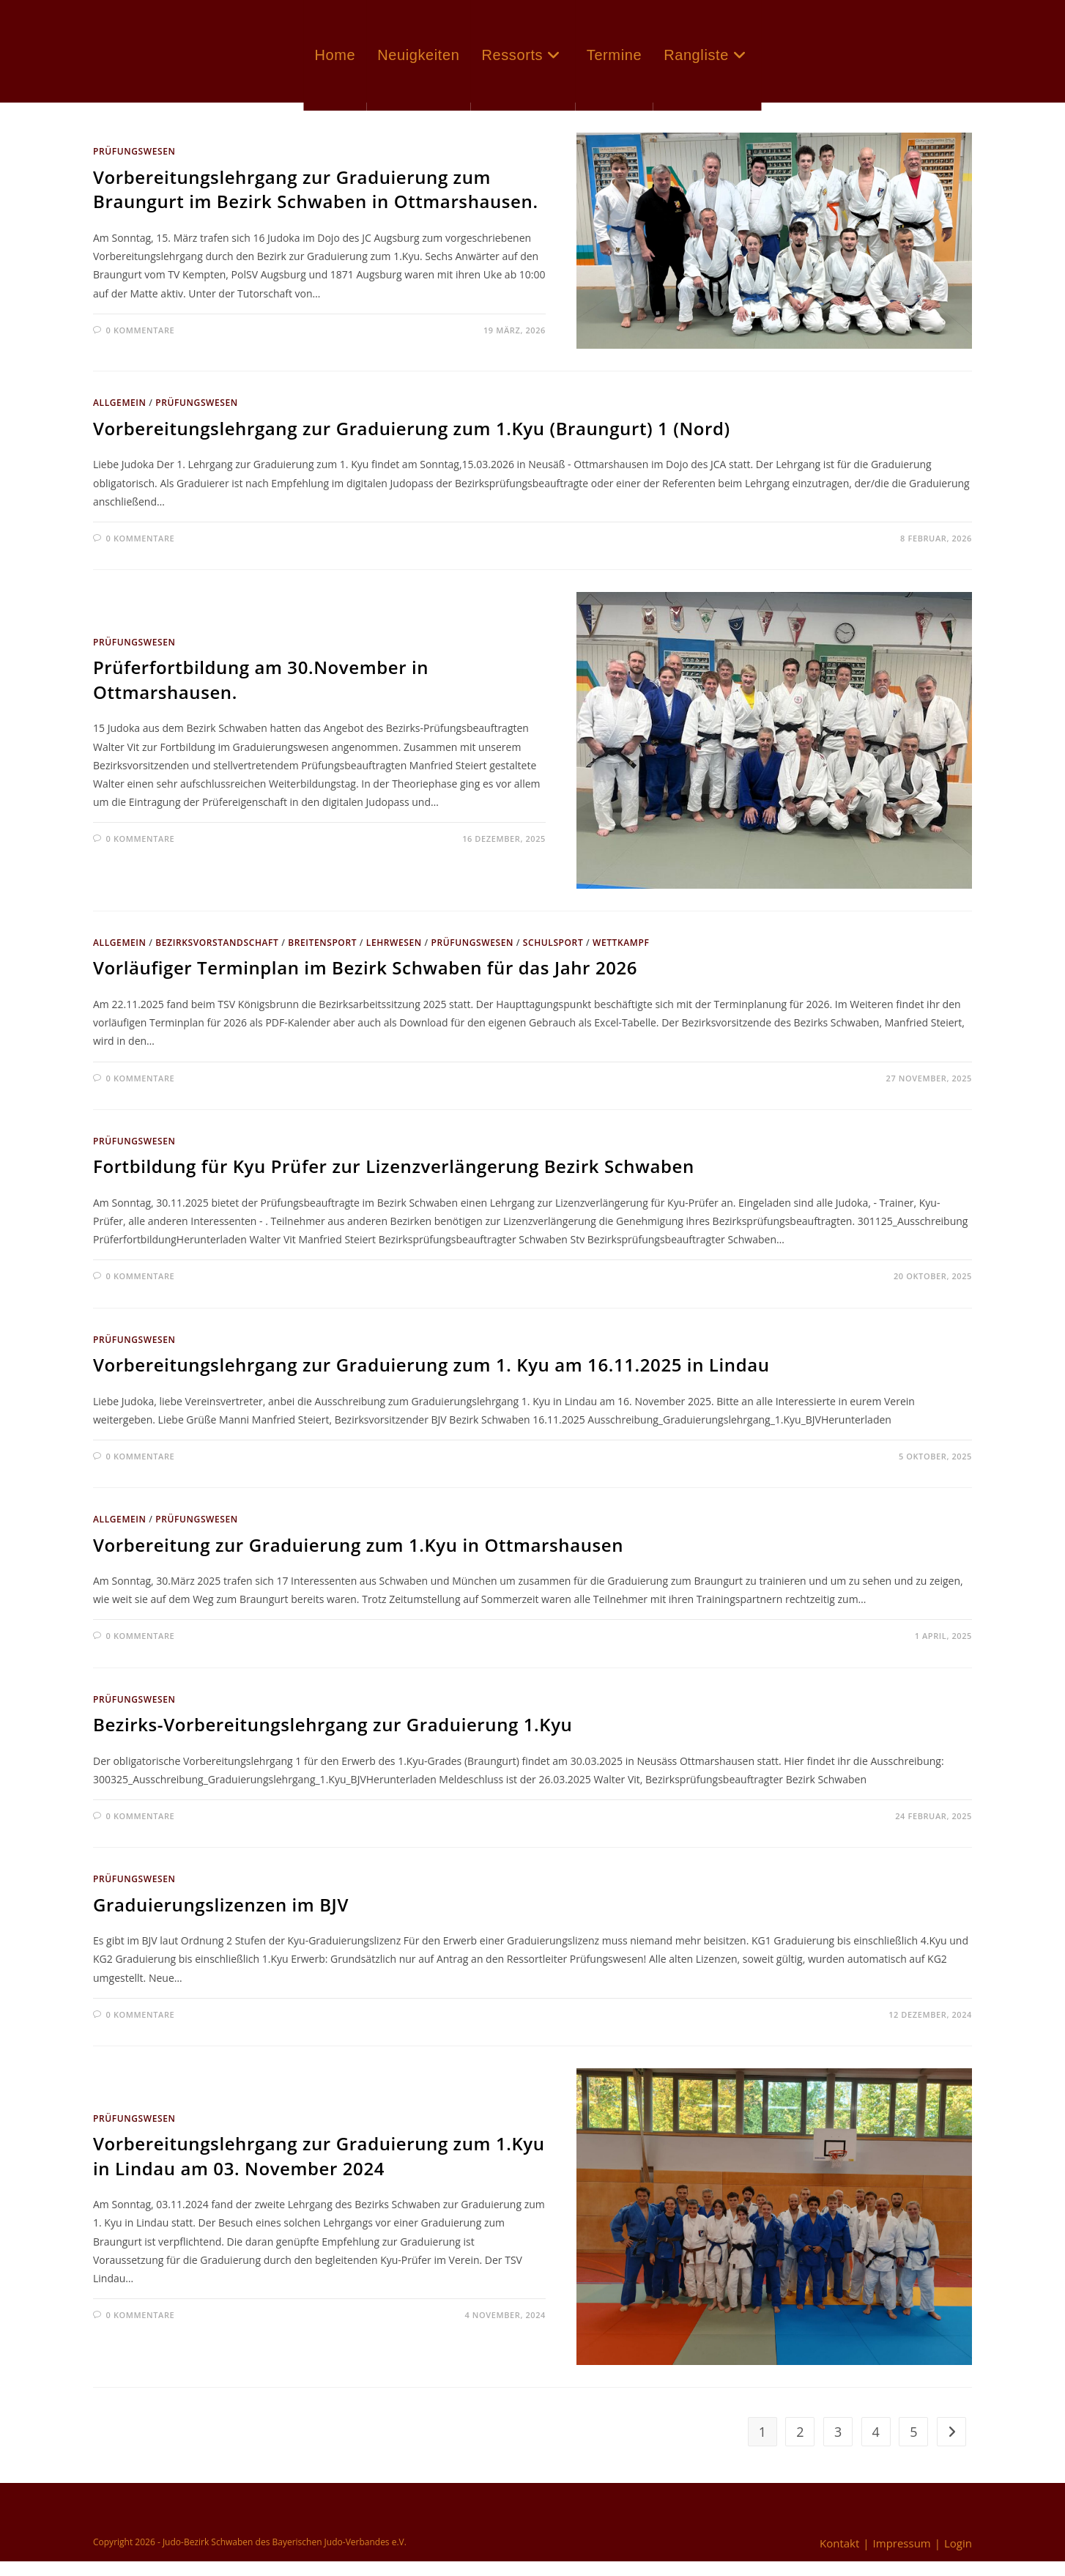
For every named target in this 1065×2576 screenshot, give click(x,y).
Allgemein (119, 417)
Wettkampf (621, 957)
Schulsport (553, 957)
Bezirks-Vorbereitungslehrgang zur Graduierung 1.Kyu (332, 1739)
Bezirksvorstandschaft (216, 957)
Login (958, 2557)
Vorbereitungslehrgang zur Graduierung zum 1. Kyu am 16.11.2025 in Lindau (431, 1379)
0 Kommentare (140, 344)
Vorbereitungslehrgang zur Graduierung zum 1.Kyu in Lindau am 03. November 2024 (319, 2170)
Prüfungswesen (134, 166)
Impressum (902, 2557)
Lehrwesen (394, 957)
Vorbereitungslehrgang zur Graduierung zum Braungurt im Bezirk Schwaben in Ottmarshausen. (315, 204)
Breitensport (322, 957)
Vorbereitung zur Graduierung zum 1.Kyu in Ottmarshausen (358, 1559)
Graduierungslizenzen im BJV (221, 1919)
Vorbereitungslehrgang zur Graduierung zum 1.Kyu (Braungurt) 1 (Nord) (411, 443)
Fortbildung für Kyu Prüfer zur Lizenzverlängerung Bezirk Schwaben (393, 1181)
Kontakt (839, 2557)
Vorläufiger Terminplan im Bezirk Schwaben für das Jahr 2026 (365, 982)
